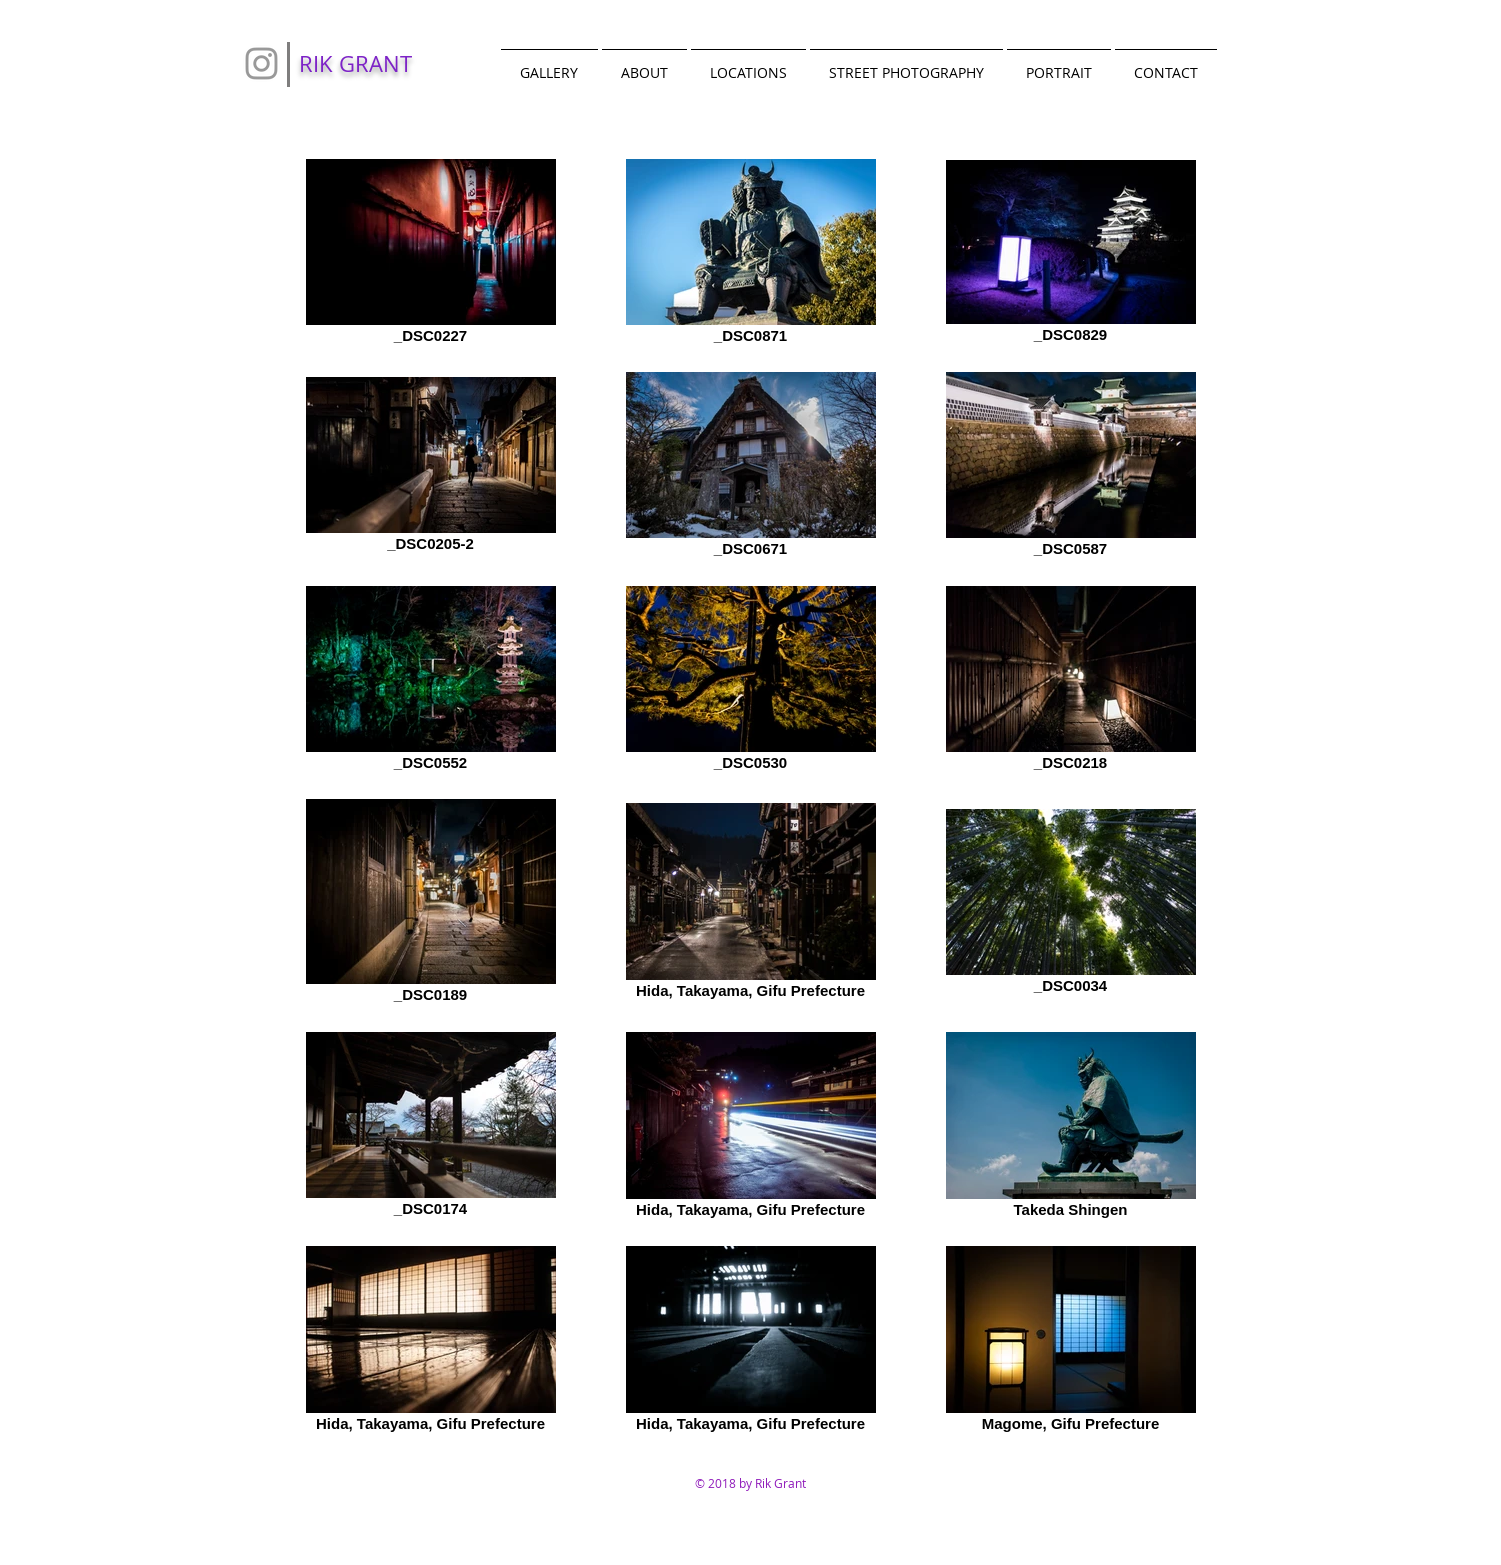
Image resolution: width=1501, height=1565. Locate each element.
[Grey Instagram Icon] (261, 63)
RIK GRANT (355, 63)
